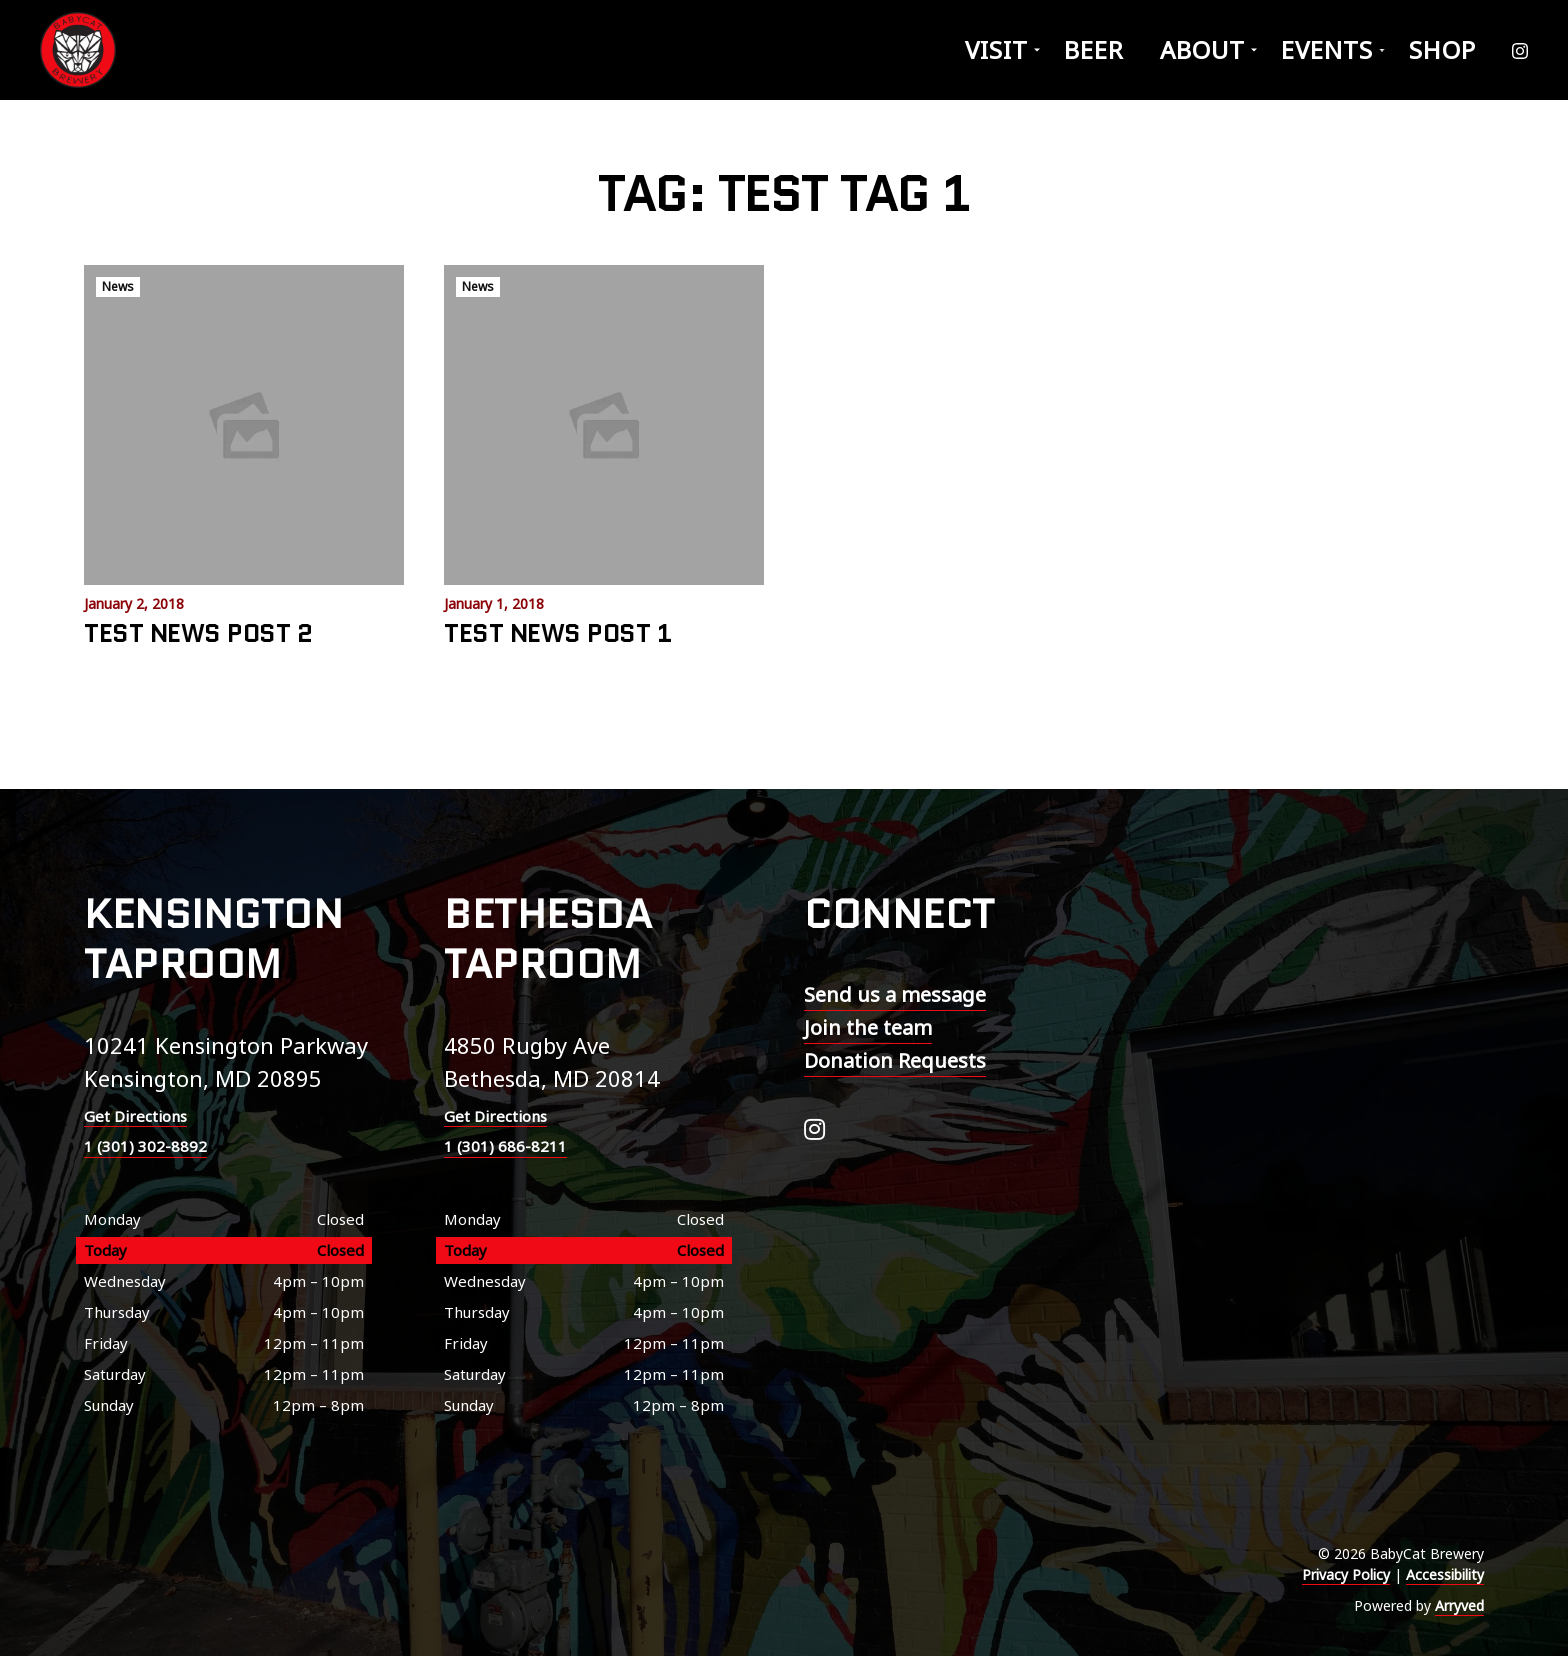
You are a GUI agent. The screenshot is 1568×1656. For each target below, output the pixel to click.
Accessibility (1445, 1574)
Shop (1442, 49)
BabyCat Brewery (80, 50)
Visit (996, 49)
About (1202, 49)
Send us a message (895, 994)
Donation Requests (895, 1060)
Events (1327, 49)
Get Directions (135, 1116)
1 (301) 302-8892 (145, 1146)
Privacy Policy (1346, 1574)
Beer (1094, 49)
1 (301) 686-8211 (505, 1146)
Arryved (1459, 1605)
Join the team (868, 1027)
